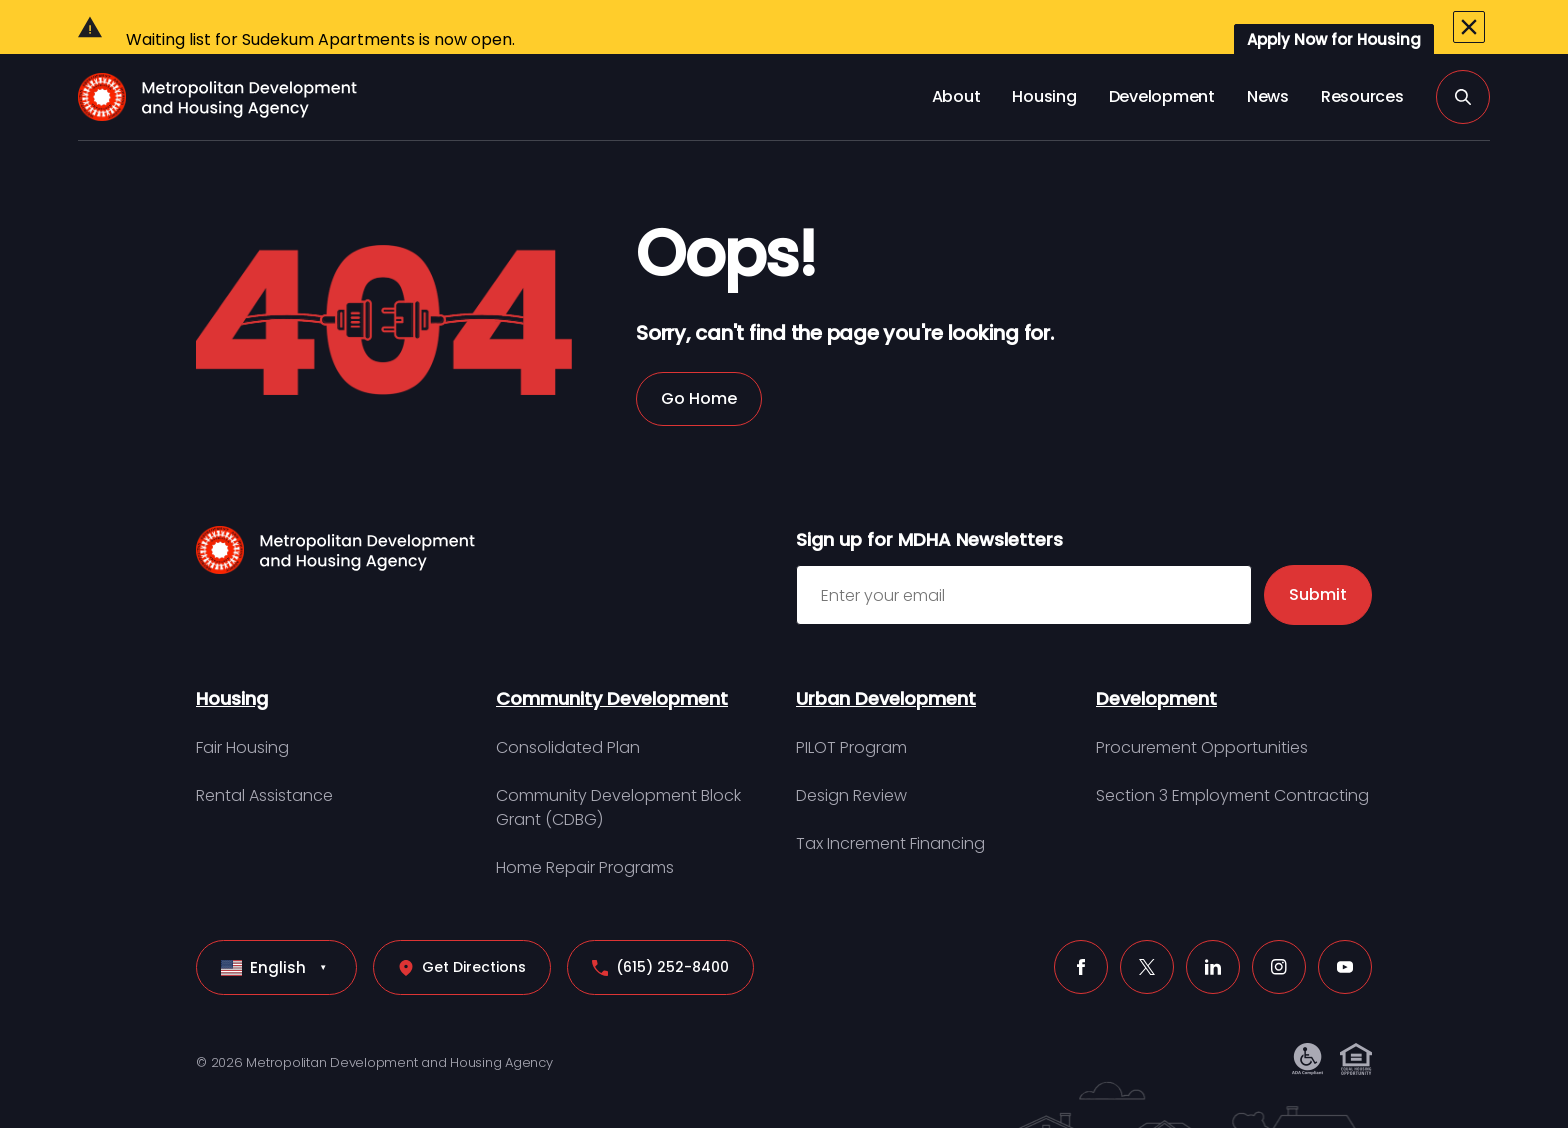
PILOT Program (851, 711)
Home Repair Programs (585, 831)
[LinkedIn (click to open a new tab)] (1213, 931)
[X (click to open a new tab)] (1147, 931)
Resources (1362, 60)
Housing (1044, 60)
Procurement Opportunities (1202, 711)
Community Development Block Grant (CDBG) (618, 771)
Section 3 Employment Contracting (1232, 759)
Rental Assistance (264, 759)
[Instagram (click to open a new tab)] (1279, 931)
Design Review (851, 759)
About (956, 60)
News (1268, 60)
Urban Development (886, 662)
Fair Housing (242, 711)
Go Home (699, 362)
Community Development (612, 662)
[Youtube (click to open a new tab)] (1345, 931)
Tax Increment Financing (890, 807)
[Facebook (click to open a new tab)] (1081, 931)
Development (1162, 60)
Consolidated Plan (568, 711)
